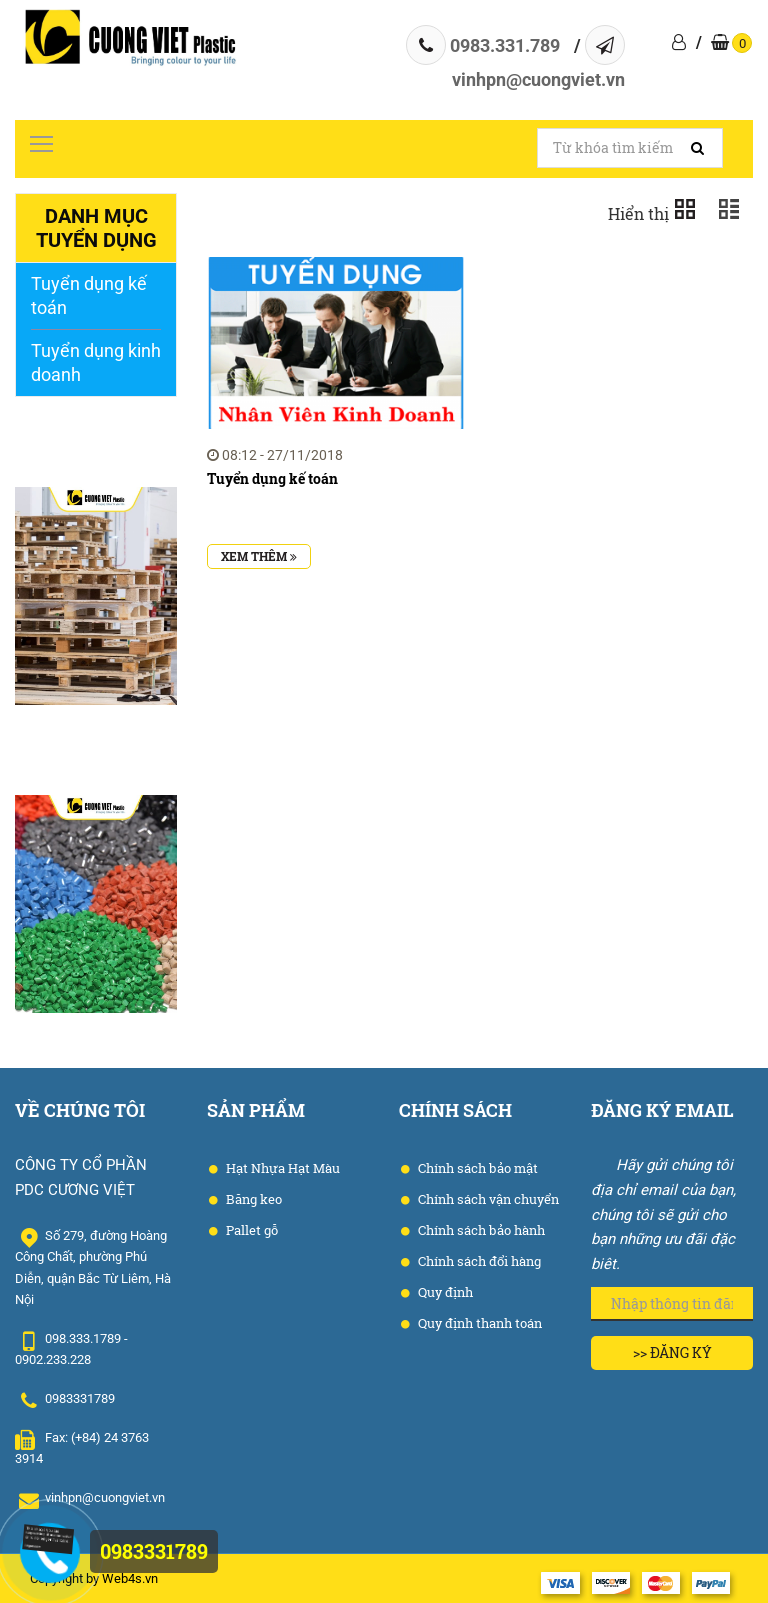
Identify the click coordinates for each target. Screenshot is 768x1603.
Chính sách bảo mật (476, 1168)
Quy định (444, 1292)
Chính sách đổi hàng (478, 1261)
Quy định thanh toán (478, 1323)
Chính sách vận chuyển (487, 1199)
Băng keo (252, 1199)
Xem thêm (259, 556)
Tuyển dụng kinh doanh (96, 362)
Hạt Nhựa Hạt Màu (281, 1168)
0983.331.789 (505, 45)
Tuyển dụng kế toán (89, 295)
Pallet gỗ (250, 1230)
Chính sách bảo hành (480, 1230)
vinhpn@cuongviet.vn (538, 79)
